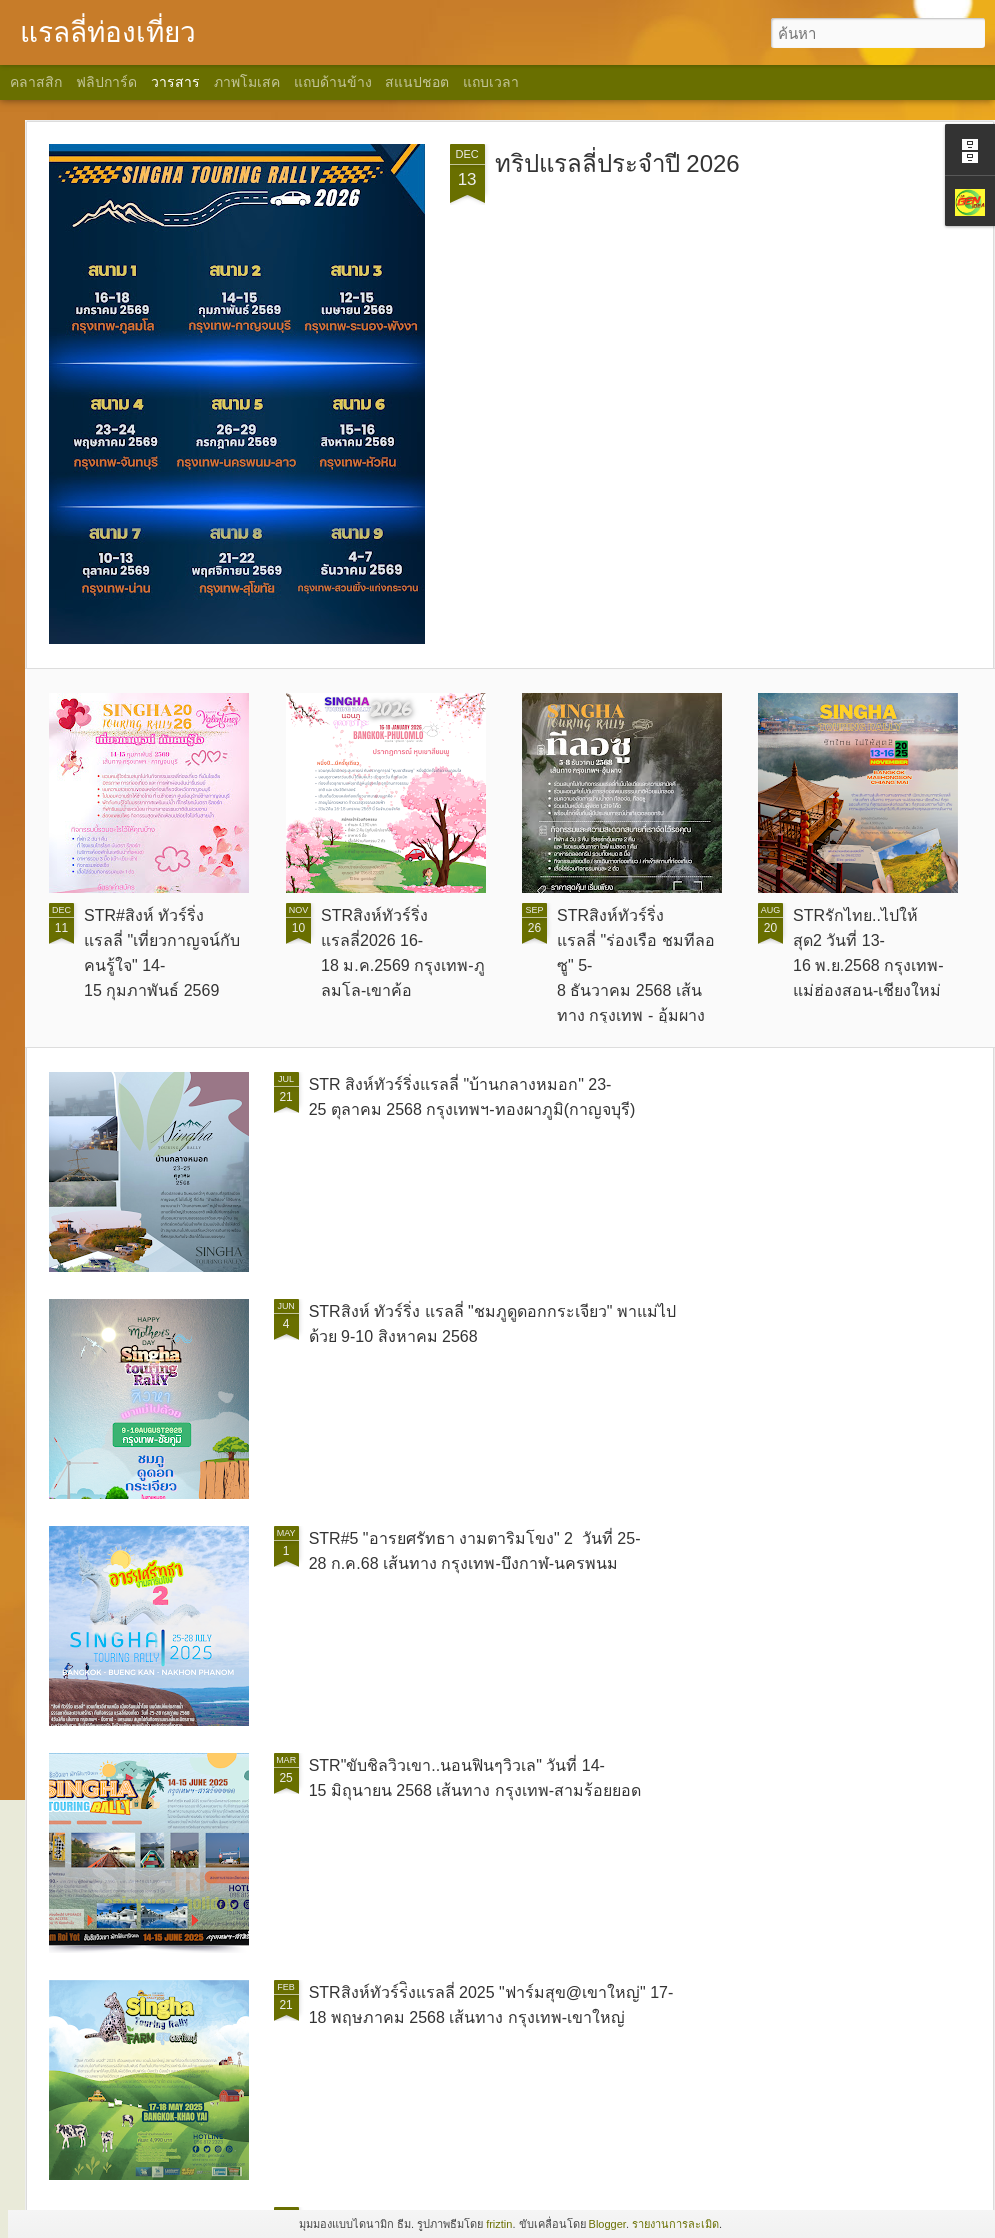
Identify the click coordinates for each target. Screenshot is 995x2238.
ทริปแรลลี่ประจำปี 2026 (617, 163)
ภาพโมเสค (247, 82)
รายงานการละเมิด (675, 2224)
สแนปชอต (417, 82)
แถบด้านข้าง (333, 82)
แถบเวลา (491, 82)
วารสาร (175, 82)
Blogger (607, 2224)
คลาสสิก (36, 82)
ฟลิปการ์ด (106, 82)
